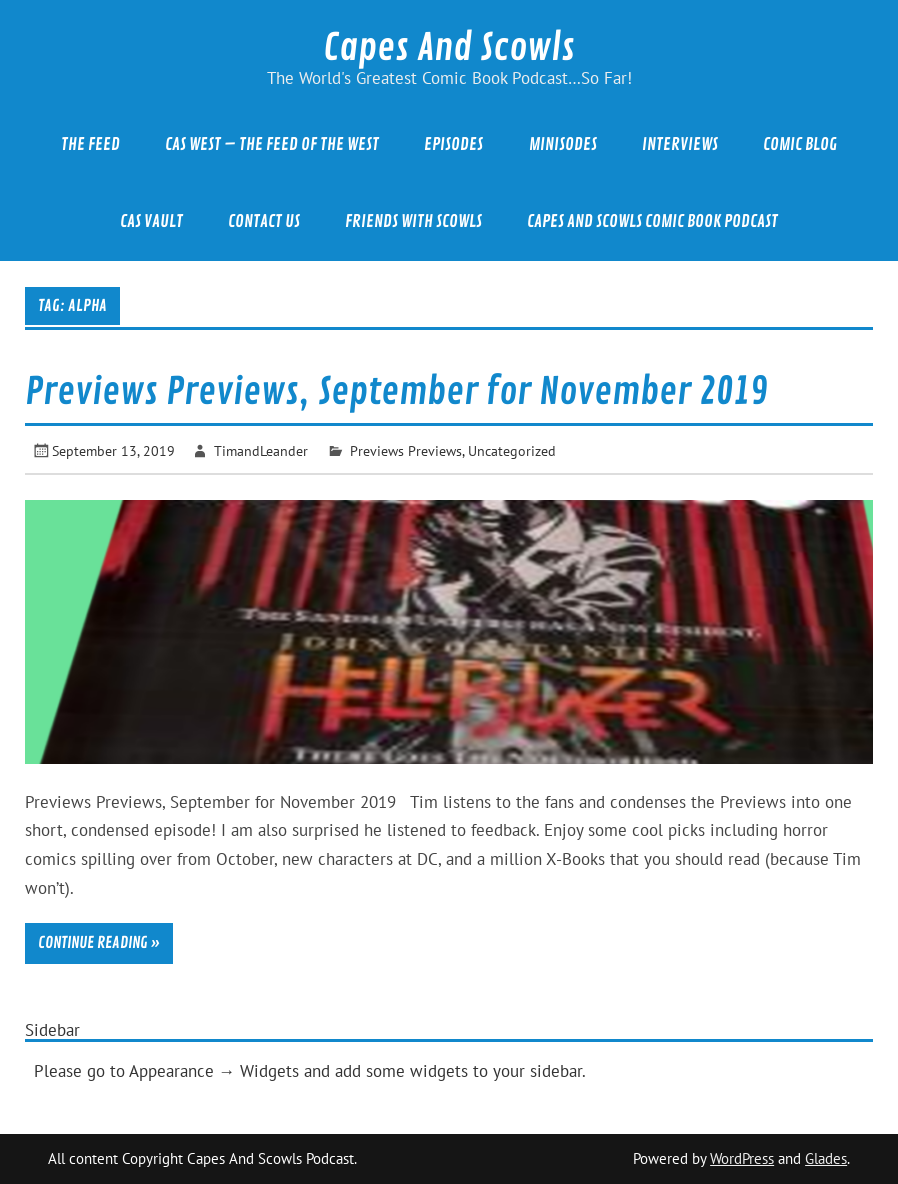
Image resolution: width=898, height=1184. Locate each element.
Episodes (453, 144)
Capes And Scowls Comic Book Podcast (652, 221)
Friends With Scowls (413, 221)
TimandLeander (261, 450)
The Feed (90, 144)
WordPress (742, 1158)
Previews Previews (406, 450)
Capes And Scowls (449, 48)
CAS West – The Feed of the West (272, 144)
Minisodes (563, 144)
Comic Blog (800, 144)
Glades (826, 1158)
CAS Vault (151, 221)
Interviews (680, 144)
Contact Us (264, 221)
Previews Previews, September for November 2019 (396, 392)
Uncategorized (512, 450)
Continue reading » (99, 943)
